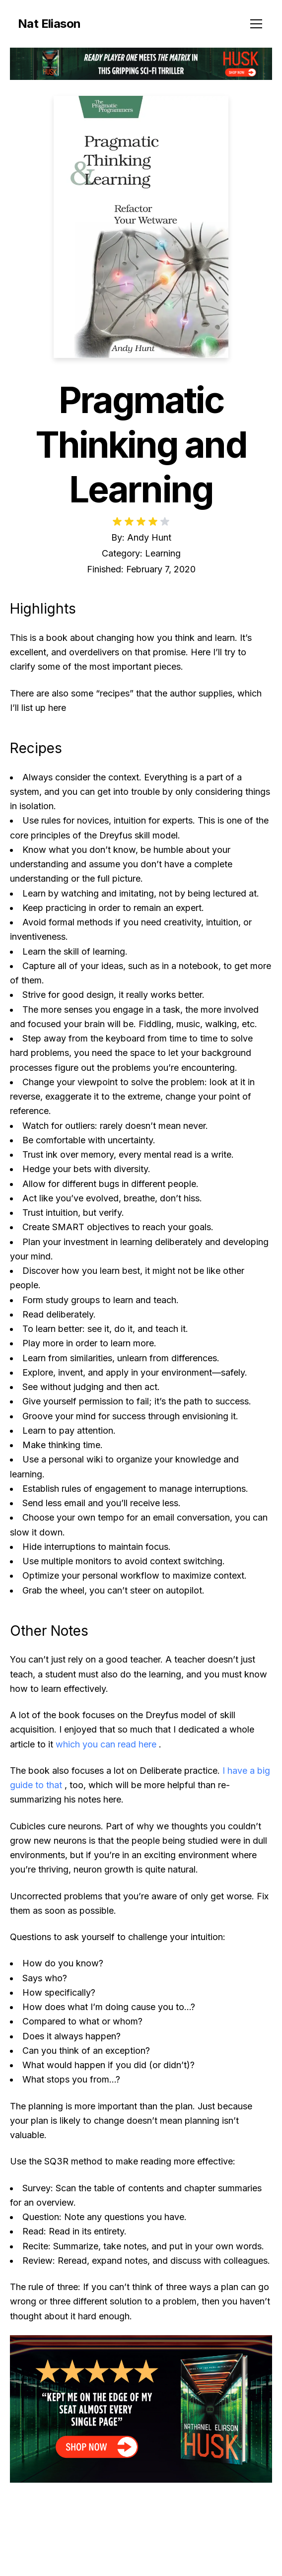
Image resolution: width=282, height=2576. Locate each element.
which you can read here (106, 1744)
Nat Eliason (49, 23)
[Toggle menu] (256, 24)
